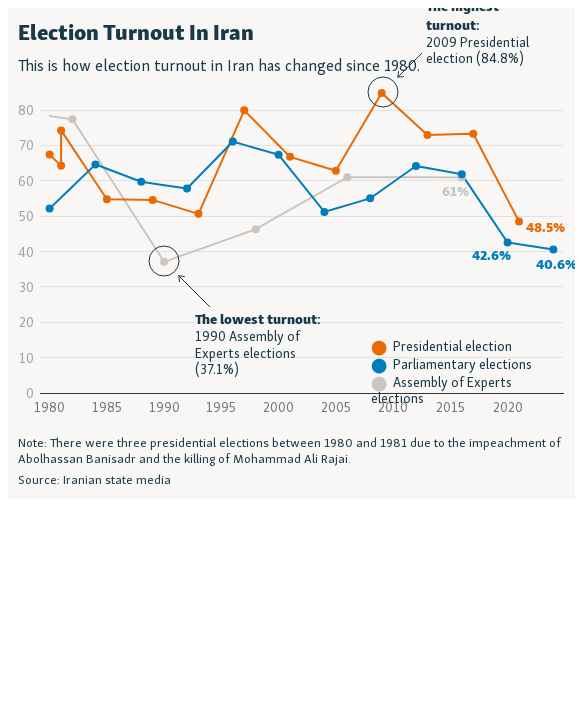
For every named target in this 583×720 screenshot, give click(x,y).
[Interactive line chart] (291, 253)
